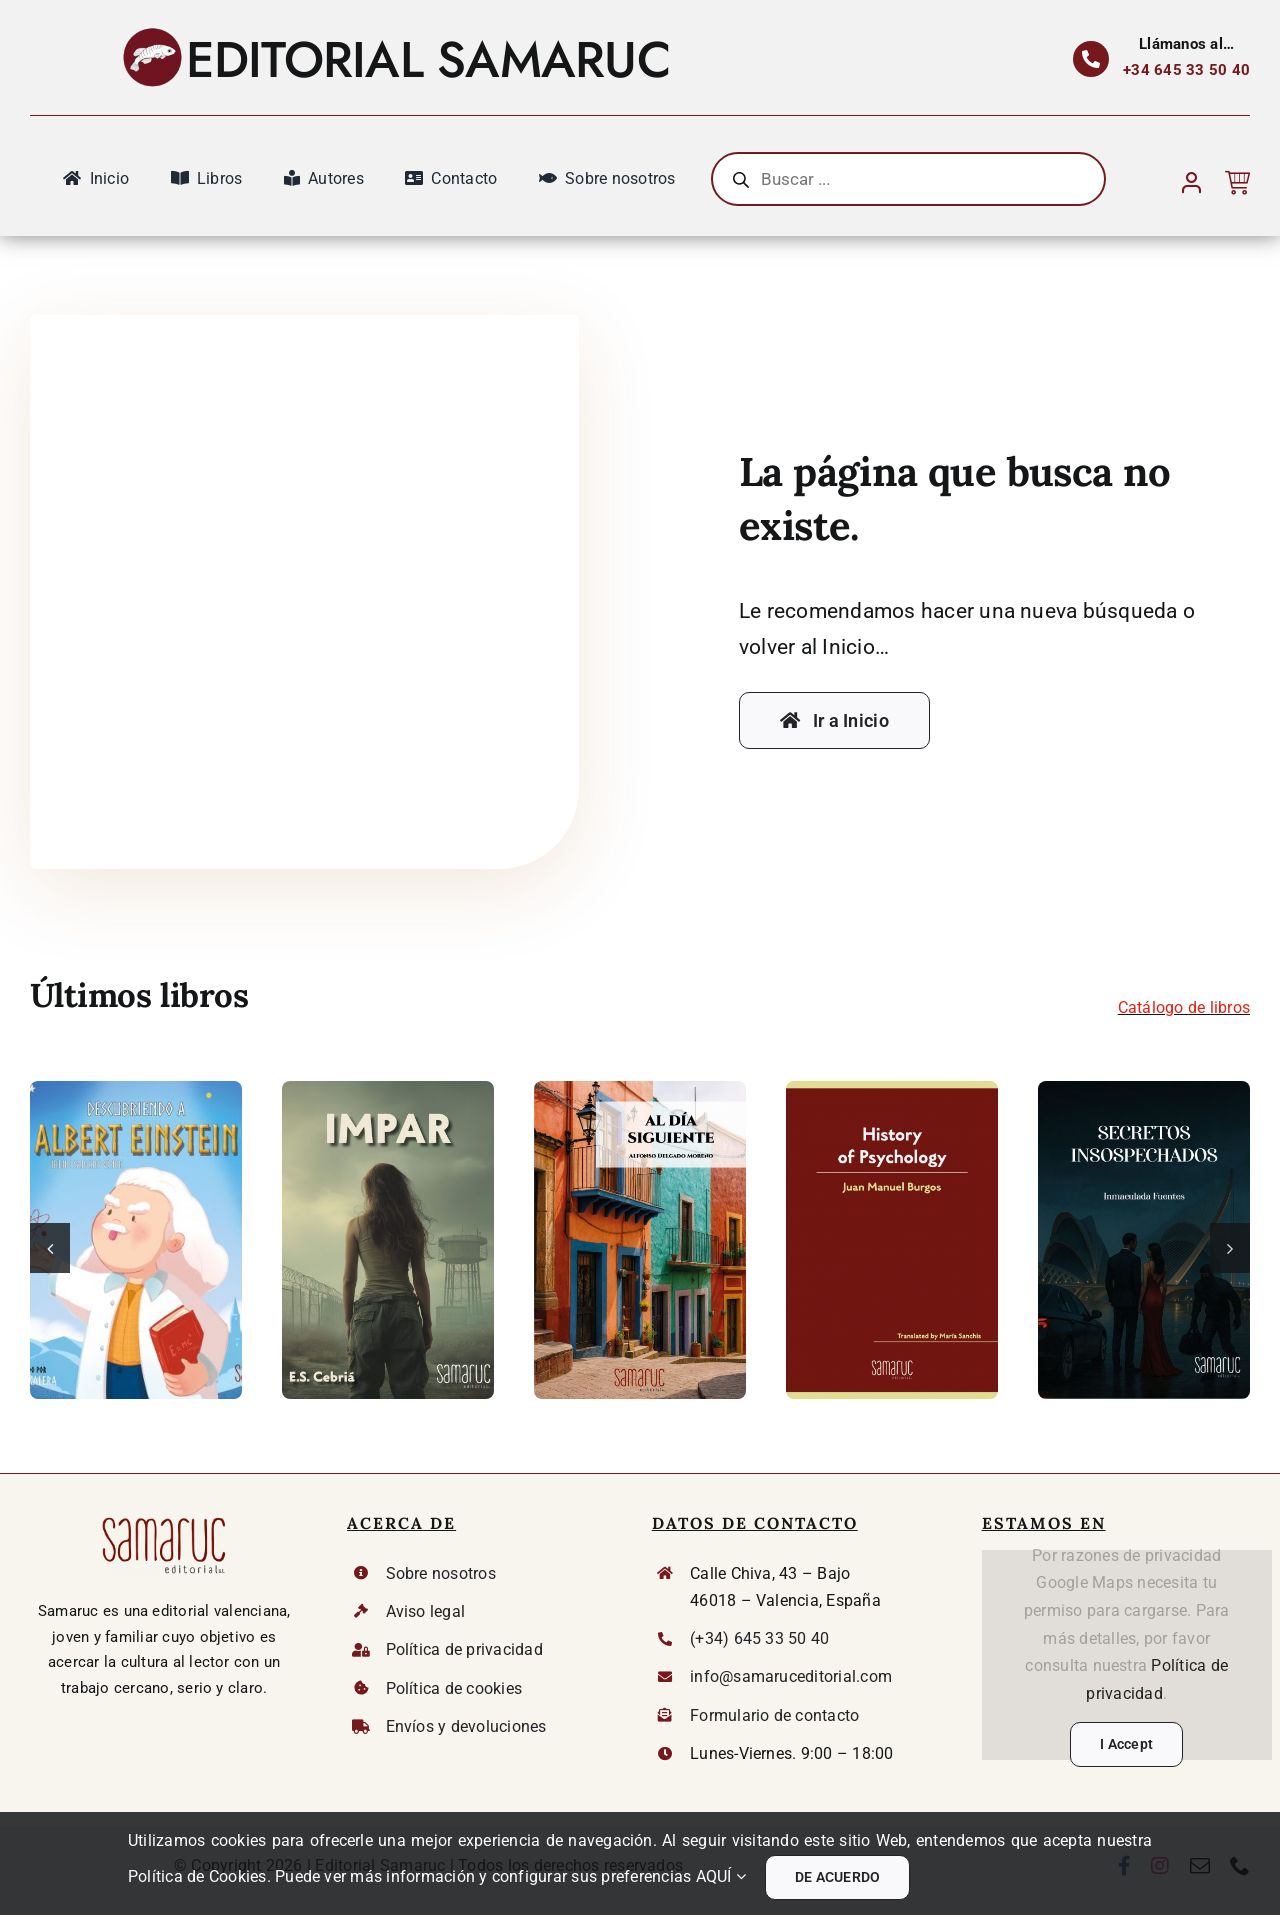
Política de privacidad (464, 1649)
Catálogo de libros (1184, 1007)
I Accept (1126, 1744)
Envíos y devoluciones (466, 1726)
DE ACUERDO (837, 1877)
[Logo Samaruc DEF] (164, 1519)
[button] (50, 1248)
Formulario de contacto (774, 1715)
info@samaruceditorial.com (791, 1676)
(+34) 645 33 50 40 (759, 1638)
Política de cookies (454, 1688)
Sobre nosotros (441, 1573)
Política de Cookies (197, 1876)
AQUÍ (721, 1876)
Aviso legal (426, 1611)
